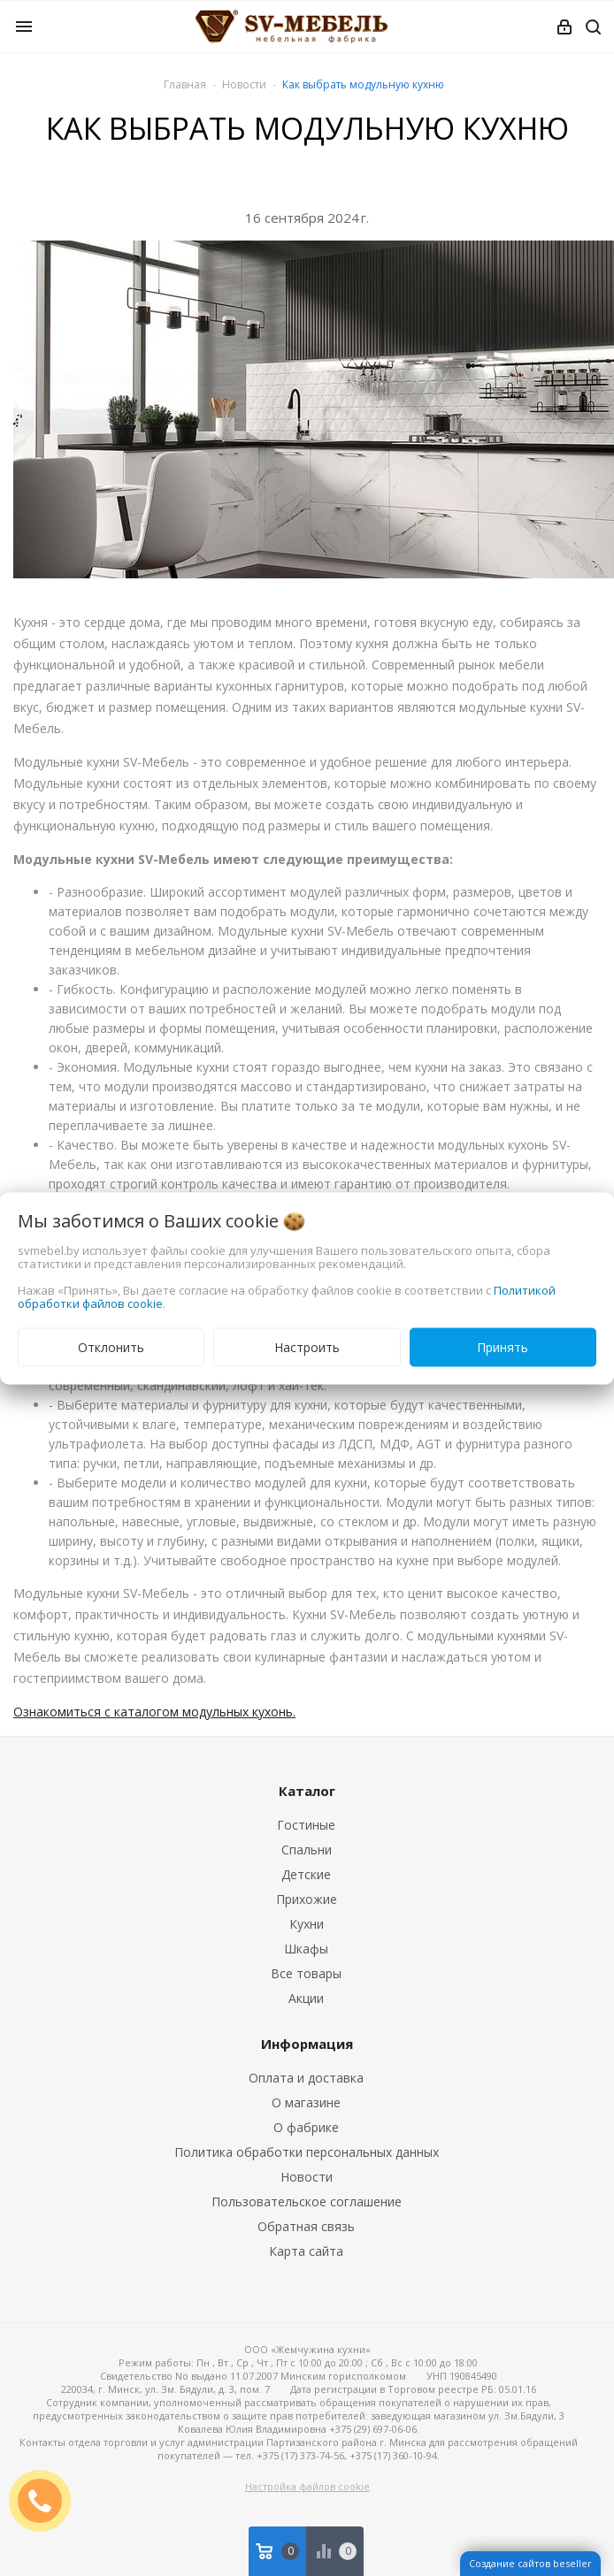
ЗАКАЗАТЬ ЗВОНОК (47, 2500)
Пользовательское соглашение (306, 2201)
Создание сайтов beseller (530, 2563)
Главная (185, 84)
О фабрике (306, 2127)
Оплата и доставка (306, 2077)
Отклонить (111, 1346)
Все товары (306, 1973)
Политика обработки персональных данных (306, 2152)
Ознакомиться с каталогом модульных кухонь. (154, 1711)
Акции (306, 1998)
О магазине (306, 2102)
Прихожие (306, 1899)
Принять (502, 1346)
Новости (306, 2176)
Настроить (307, 1346)
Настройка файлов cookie (307, 2486)
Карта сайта (306, 2251)
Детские (306, 1874)
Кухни (306, 1923)
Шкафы (306, 1948)
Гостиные (306, 1824)
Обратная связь (306, 2226)
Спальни (306, 1849)
